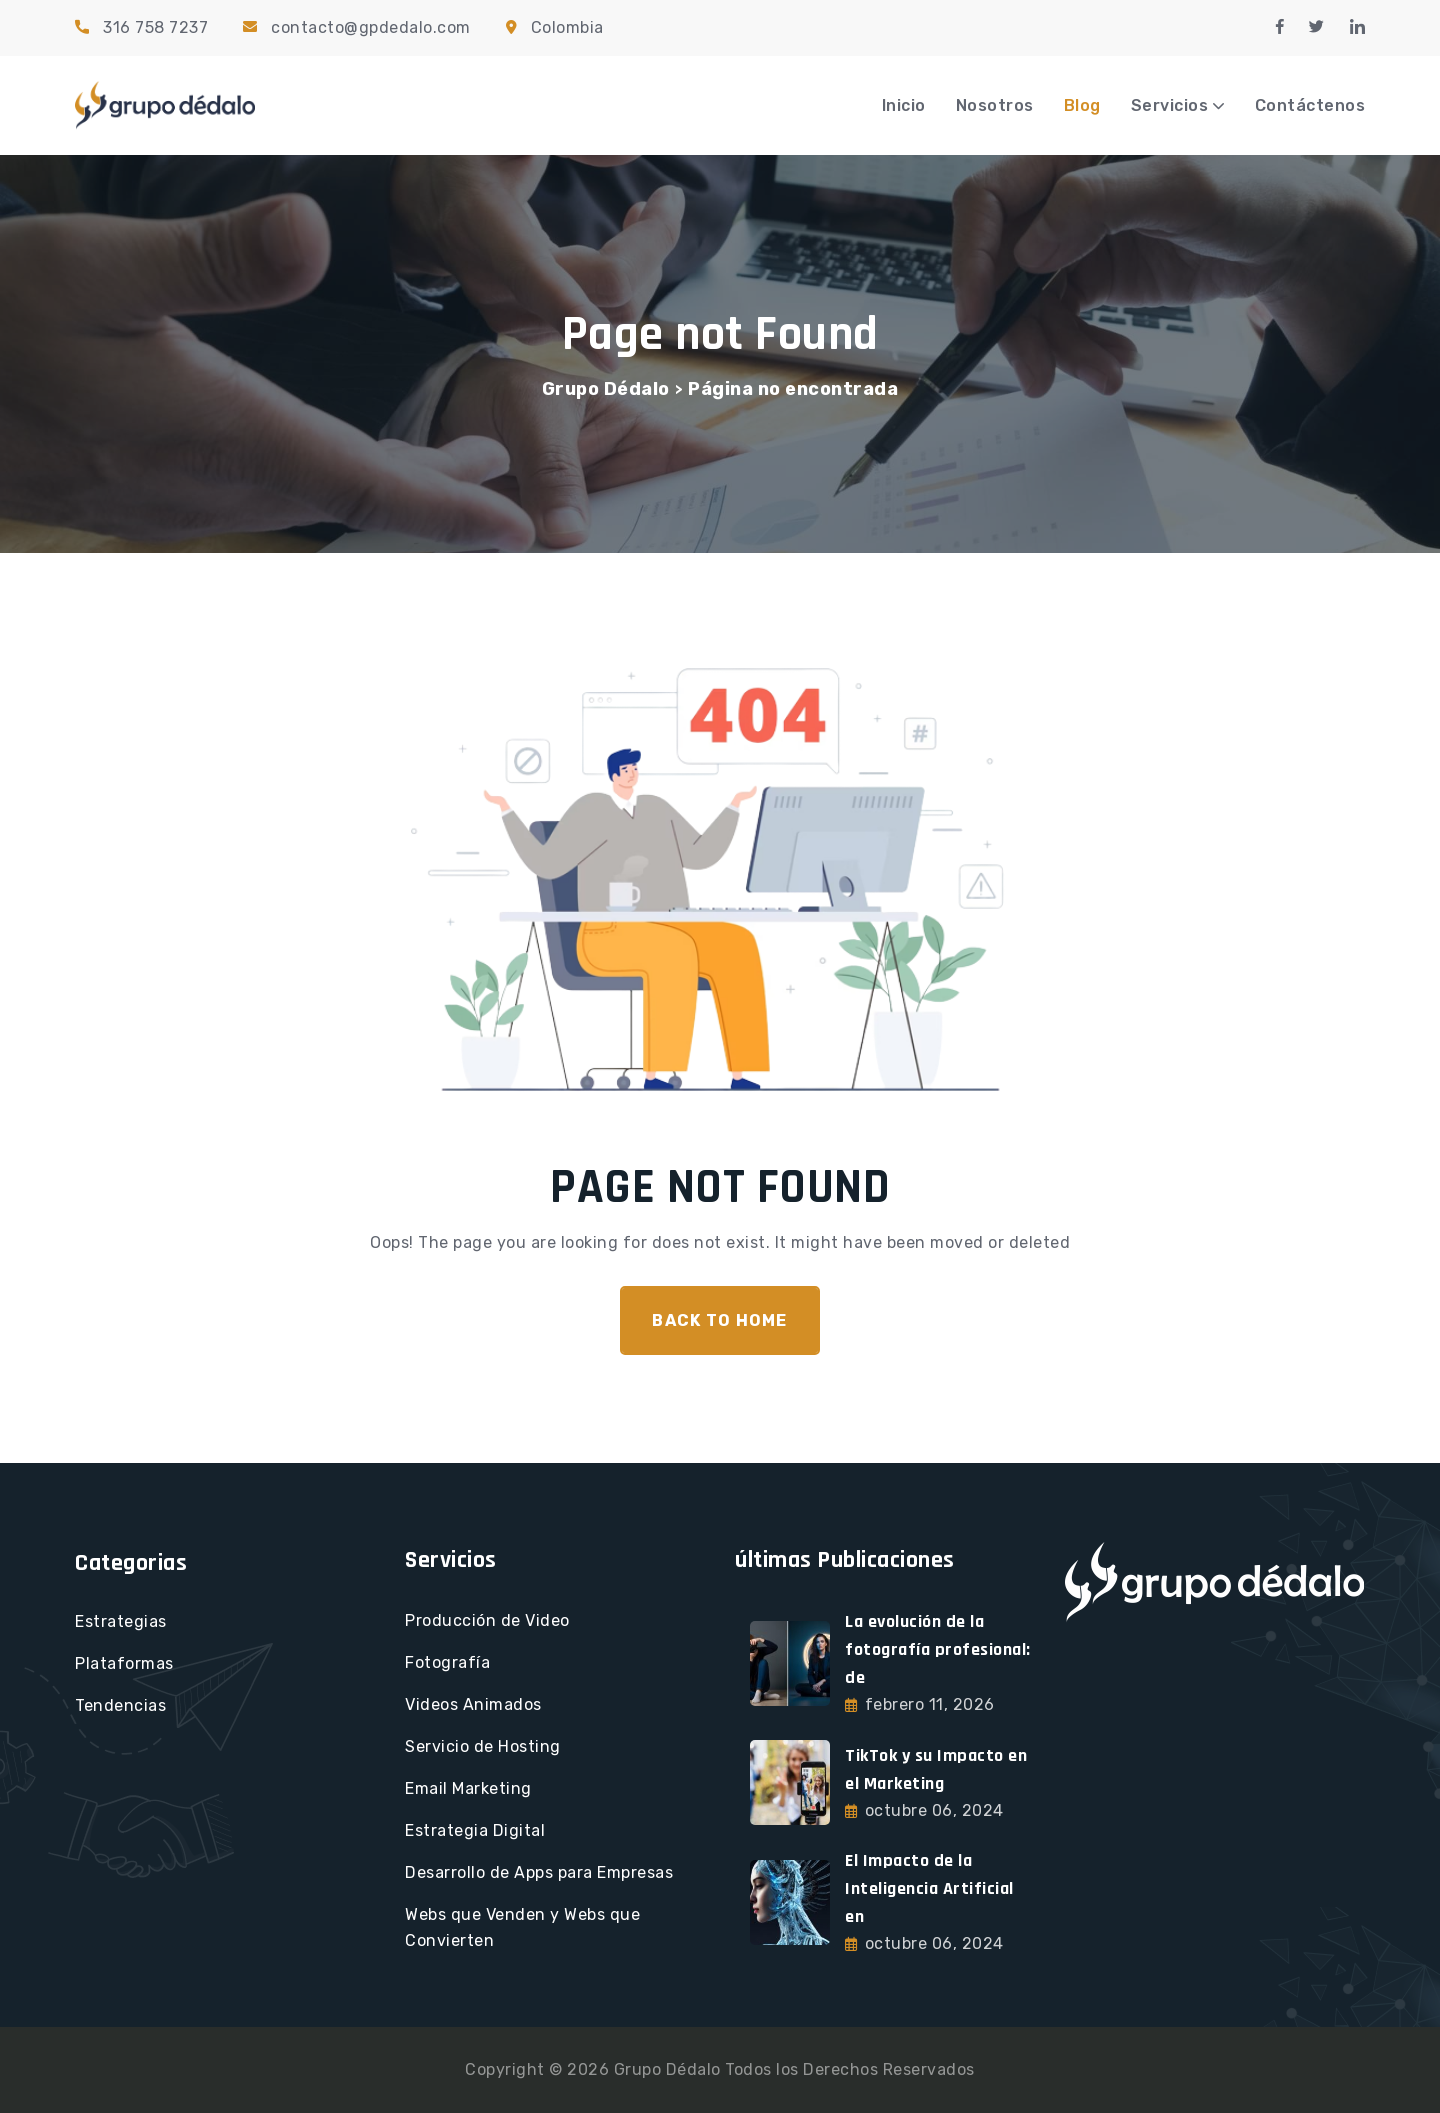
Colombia (567, 27)
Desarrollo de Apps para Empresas (539, 1872)
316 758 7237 (155, 27)
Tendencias (120, 1705)
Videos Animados (473, 1704)
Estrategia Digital (475, 1830)
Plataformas (124, 1663)
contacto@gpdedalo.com (371, 27)
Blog (1082, 105)
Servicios (1170, 105)
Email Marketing (468, 1788)
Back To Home (719, 1320)
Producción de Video (487, 1620)
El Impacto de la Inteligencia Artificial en (929, 1888)
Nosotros (995, 105)
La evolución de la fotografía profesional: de (938, 1649)
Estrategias (121, 1621)
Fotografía (447, 1662)
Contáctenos (1310, 105)
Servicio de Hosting (483, 1746)
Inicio (904, 105)
